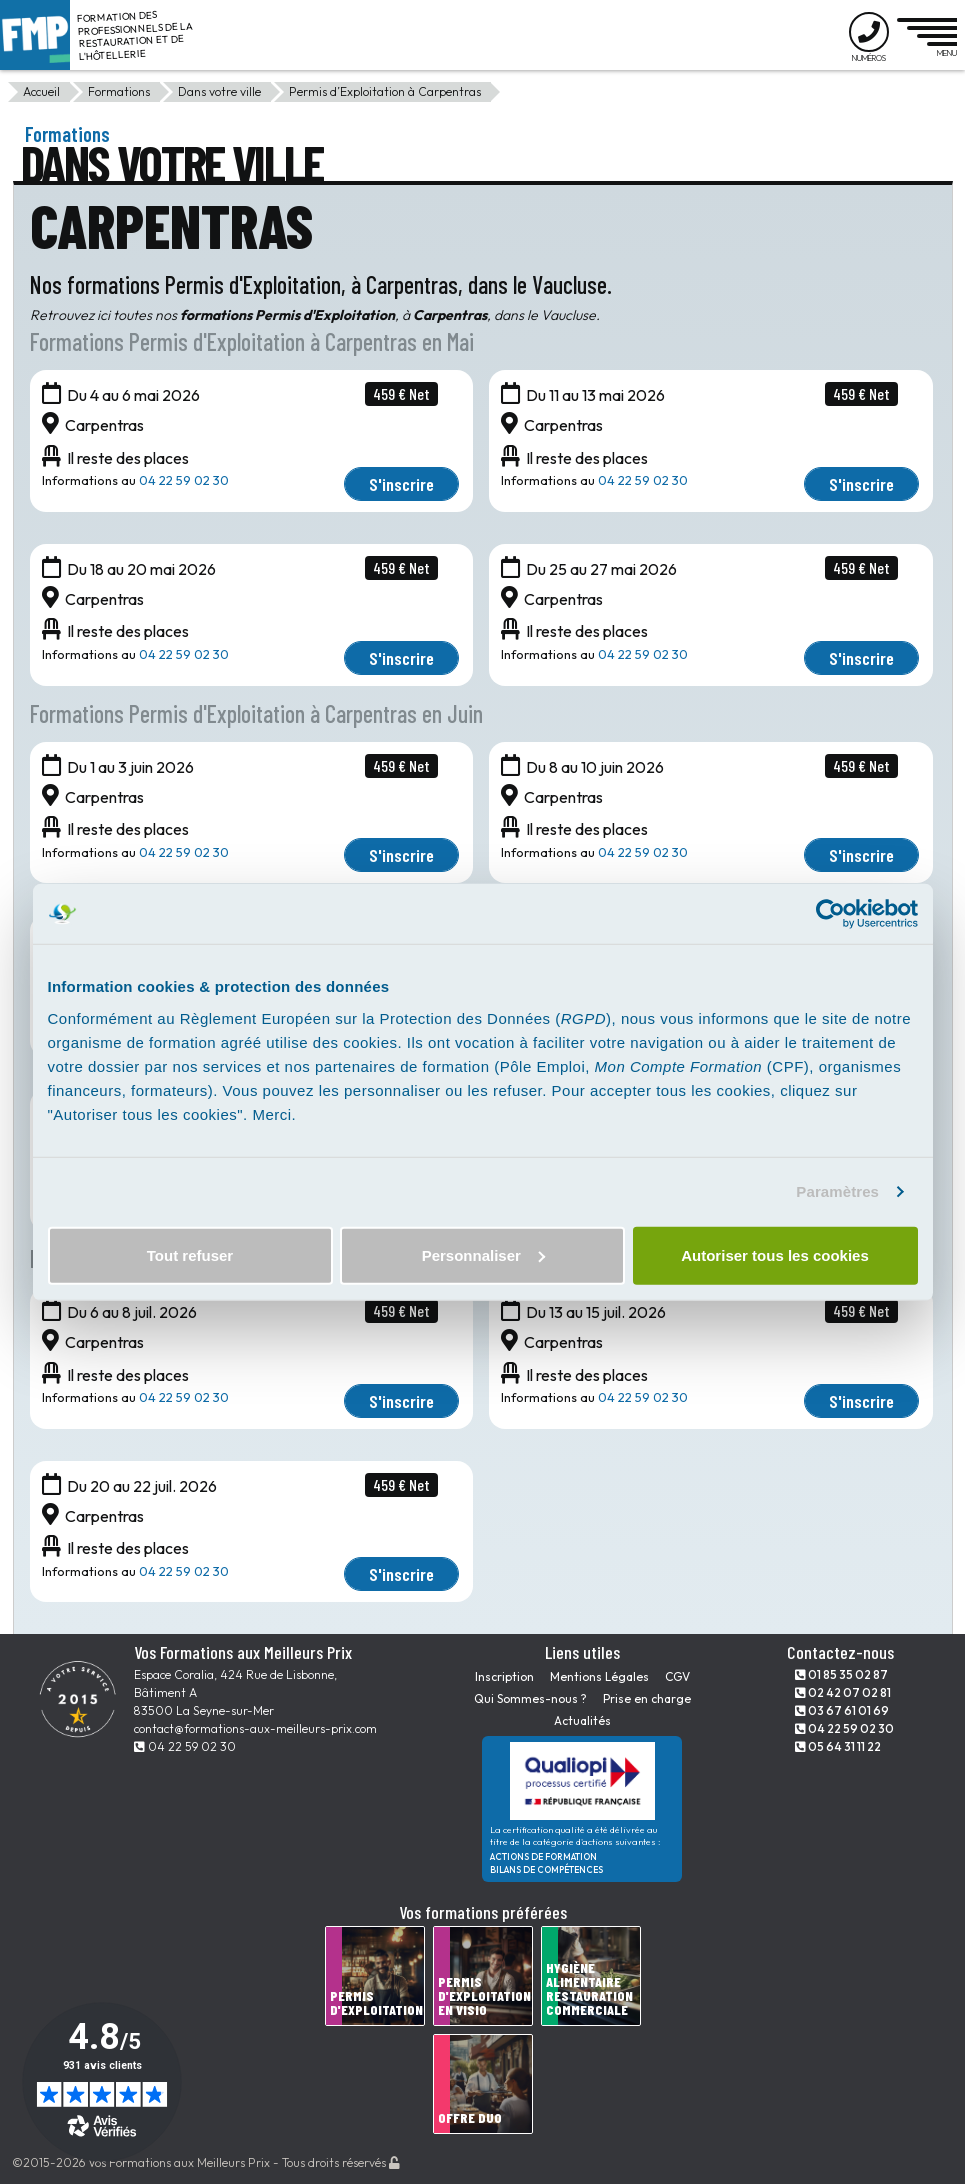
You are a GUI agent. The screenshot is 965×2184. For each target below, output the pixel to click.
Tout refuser (190, 1254)
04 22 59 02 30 (184, 480)
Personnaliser (483, 1254)
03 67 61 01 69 (842, 1710)
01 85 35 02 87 (841, 1674)
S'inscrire (401, 484)
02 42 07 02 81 (843, 1692)
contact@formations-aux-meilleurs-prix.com (255, 1728)
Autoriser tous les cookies (775, 1254)
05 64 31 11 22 (838, 1746)
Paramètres (837, 1191)
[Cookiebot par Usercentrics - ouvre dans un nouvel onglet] (830, 914)
